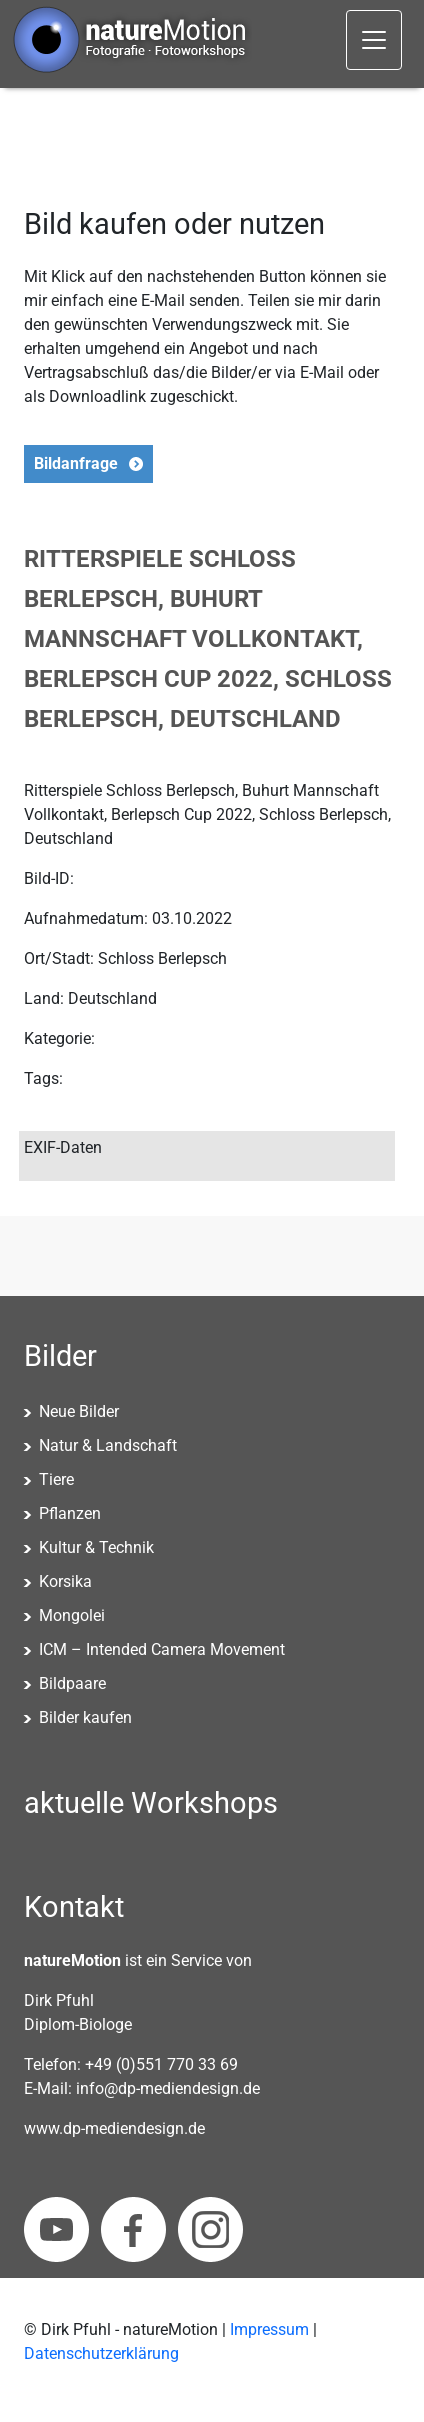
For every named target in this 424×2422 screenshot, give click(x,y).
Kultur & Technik (96, 1547)
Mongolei (72, 1615)
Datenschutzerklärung (101, 2353)
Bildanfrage (76, 463)
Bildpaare (72, 1683)
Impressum (269, 2329)
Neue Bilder (79, 1411)
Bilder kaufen (85, 1717)
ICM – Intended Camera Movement (162, 1649)
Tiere (56, 1479)
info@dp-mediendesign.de (168, 2088)
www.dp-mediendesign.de (114, 2128)
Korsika (65, 1581)
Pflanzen (70, 1513)
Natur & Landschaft (108, 1445)
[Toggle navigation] (374, 40)
